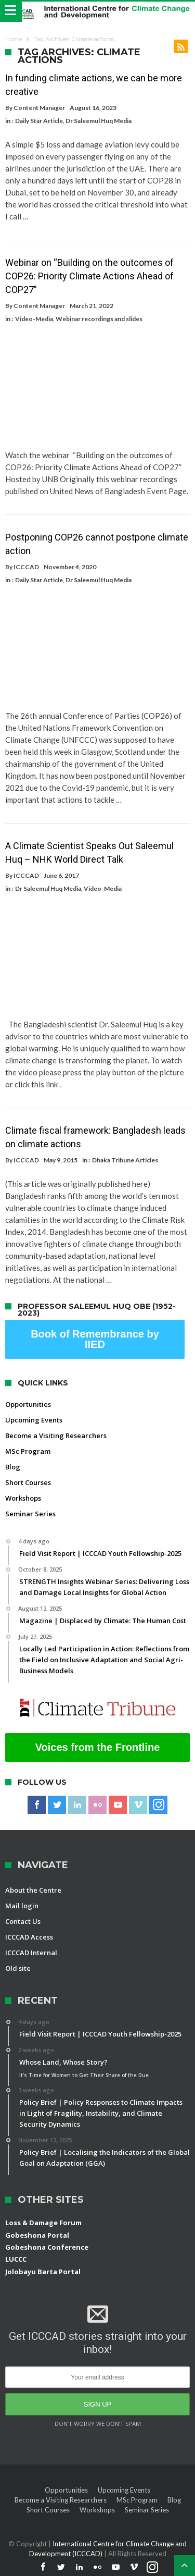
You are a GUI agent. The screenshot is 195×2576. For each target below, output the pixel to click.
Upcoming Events (33, 1420)
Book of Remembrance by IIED (95, 1339)
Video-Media (34, 319)
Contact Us (23, 1921)
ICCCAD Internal (31, 1952)
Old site (18, 1968)
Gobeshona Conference (46, 2247)
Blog (12, 1466)
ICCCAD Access (29, 1937)
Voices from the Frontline (97, 1747)
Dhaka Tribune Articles (125, 1160)
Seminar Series (30, 1513)
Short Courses (28, 1482)
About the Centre (33, 1890)
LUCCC (16, 2259)
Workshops (23, 1498)
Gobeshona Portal (37, 2235)
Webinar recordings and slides (99, 319)
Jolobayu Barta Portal (43, 2271)
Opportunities (28, 1404)
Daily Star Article (39, 121)
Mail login (21, 1905)
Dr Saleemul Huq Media (99, 121)
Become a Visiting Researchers (56, 1435)
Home (13, 39)
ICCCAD (26, 567)
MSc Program (27, 1451)
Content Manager (39, 108)
